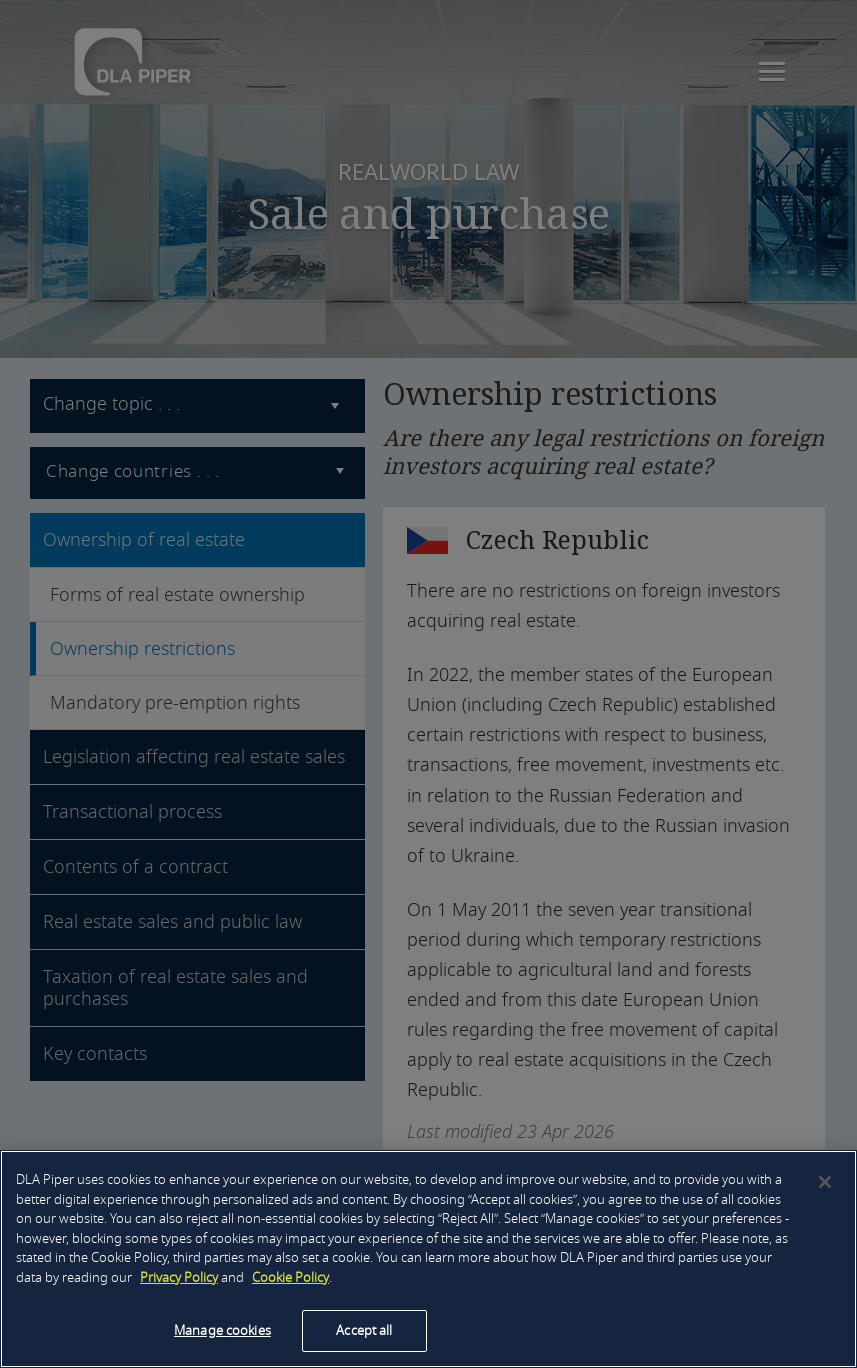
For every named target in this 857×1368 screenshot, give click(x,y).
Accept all (364, 1330)
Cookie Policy (290, 1277)
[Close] (825, 1182)
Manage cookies (222, 1330)
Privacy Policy (179, 1277)
